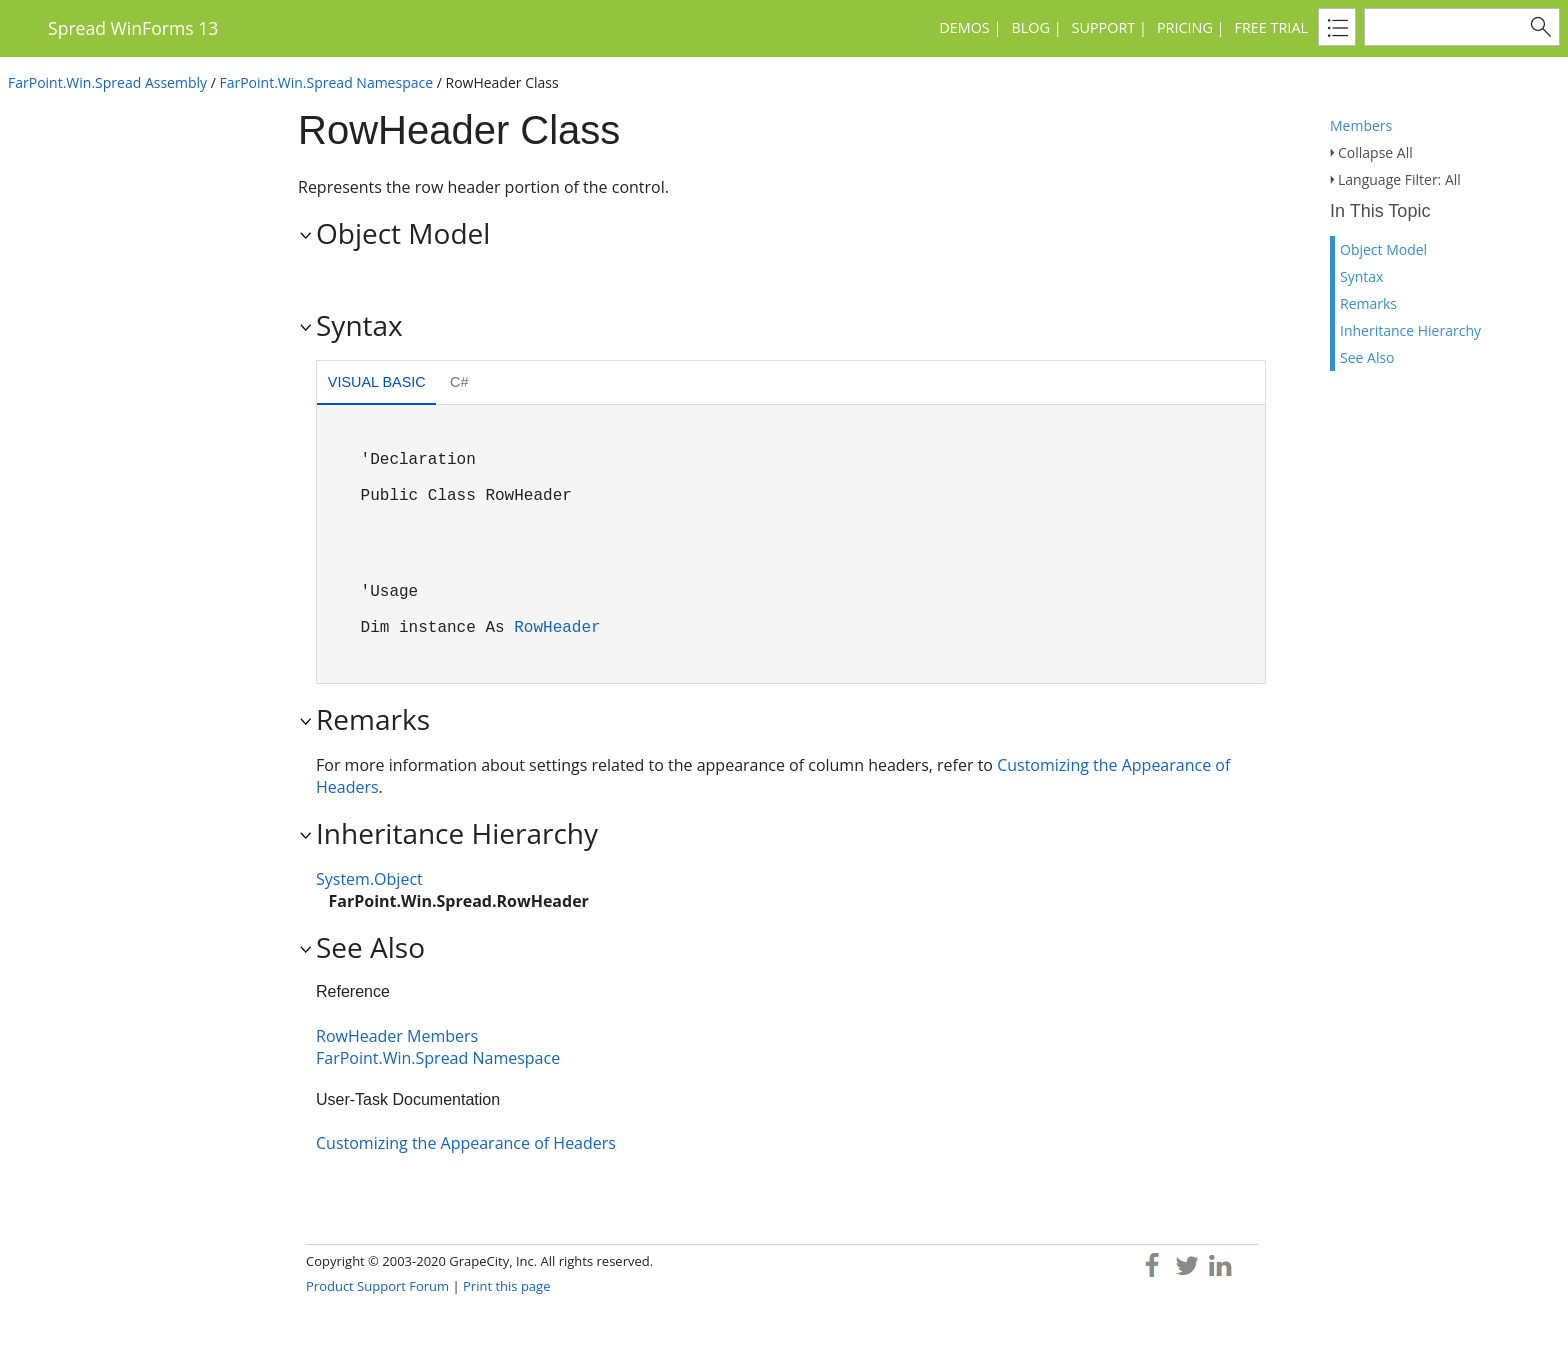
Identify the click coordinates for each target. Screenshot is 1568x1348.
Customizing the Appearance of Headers (466, 1143)
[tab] (376, 384)
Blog (1030, 27)
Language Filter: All (1399, 179)
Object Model (1383, 249)
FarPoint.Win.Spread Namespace (326, 82)
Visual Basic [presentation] (377, 382)
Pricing (1185, 27)
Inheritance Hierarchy (1410, 330)
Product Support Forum (377, 1286)
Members (1361, 125)
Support (1104, 27)
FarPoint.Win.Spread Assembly (107, 82)
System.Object (369, 879)
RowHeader (557, 628)
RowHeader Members (397, 1036)
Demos (964, 27)
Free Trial (1271, 27)
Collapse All (1375, 152)
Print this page (506, 1286)
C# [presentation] (459, 382)
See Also (1367, 357)
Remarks (1368, 303)
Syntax (1361, 276)
